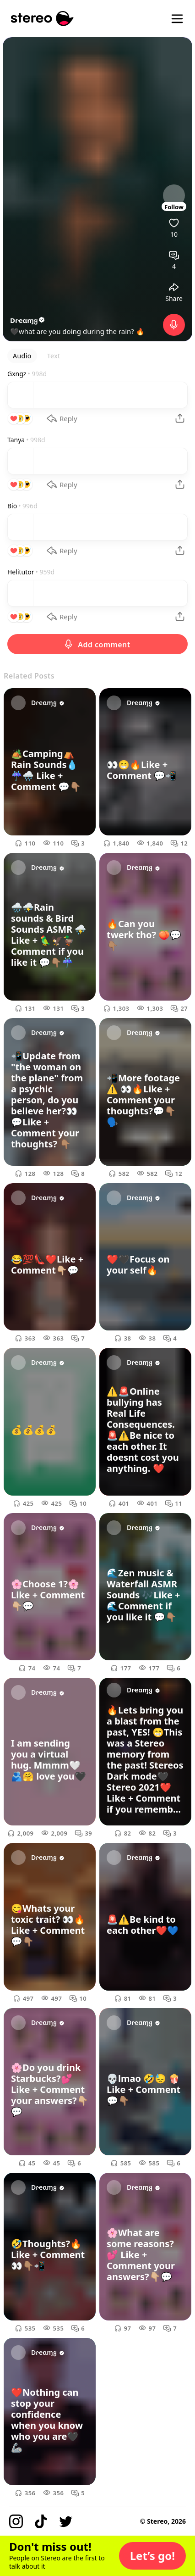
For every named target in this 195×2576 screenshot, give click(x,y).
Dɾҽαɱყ (28, 320)
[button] (152, 2556)
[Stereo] (42, 18)
